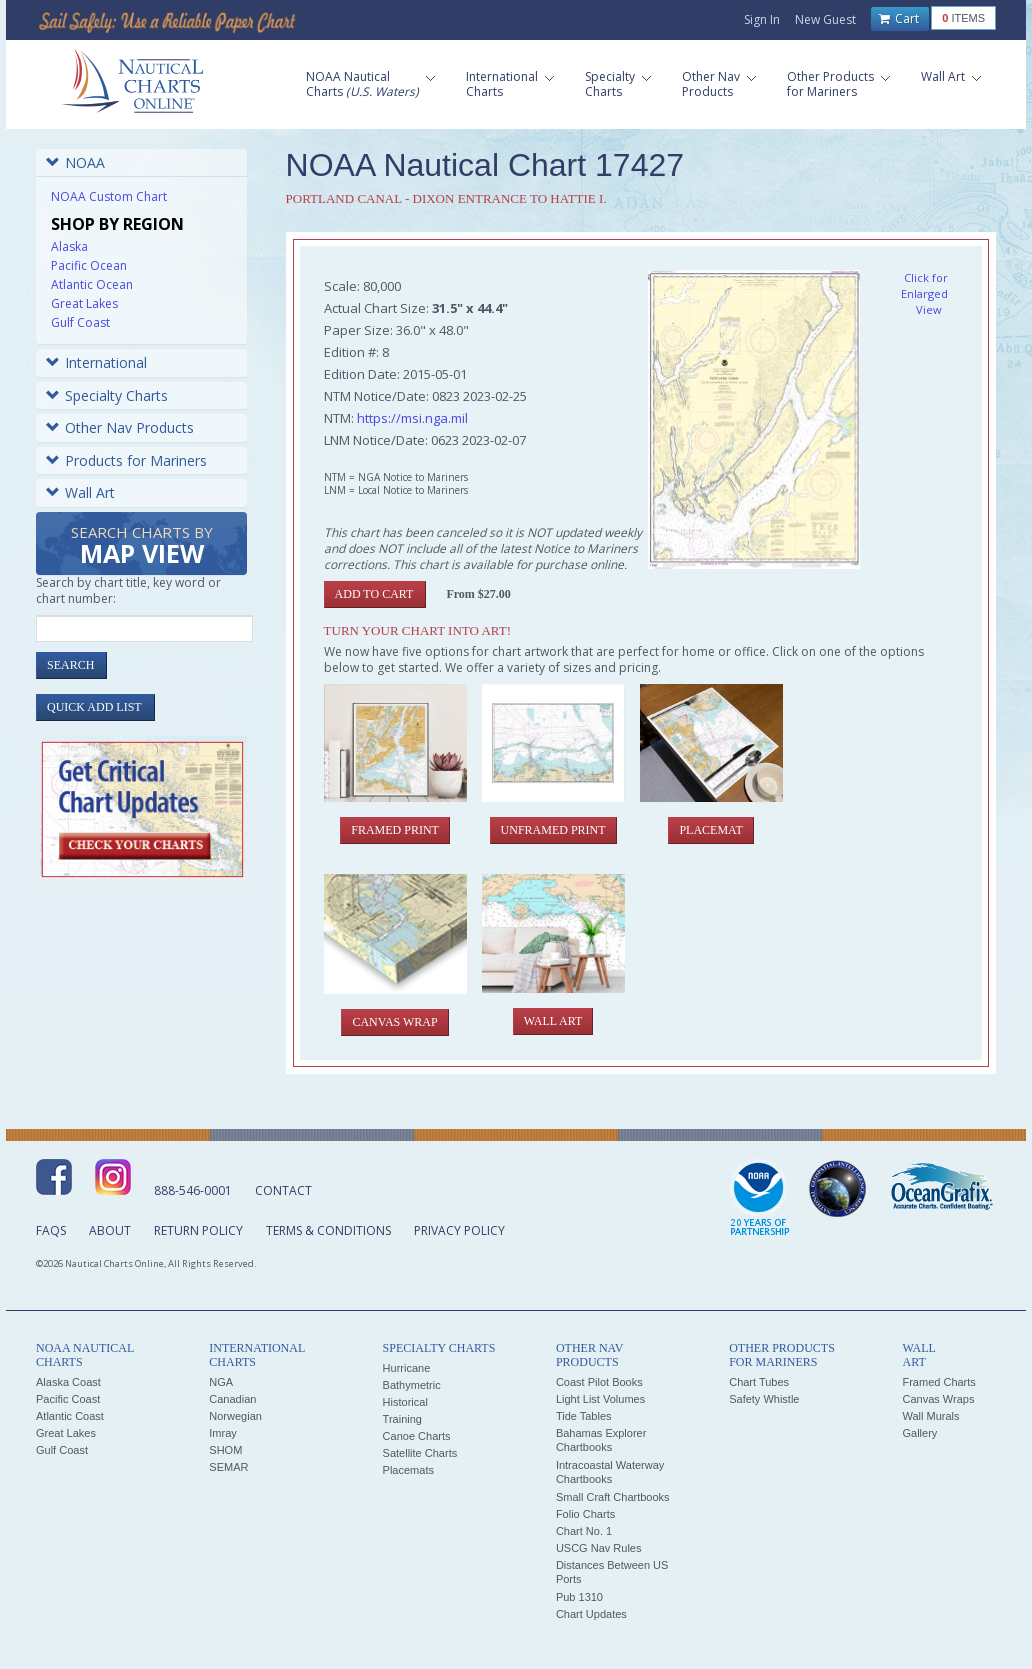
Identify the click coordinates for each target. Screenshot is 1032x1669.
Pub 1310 (579, 1597)
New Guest (825, 19)
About (110, 1230)
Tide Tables (584, 1416)
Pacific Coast (68, 1399)
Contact (283, 1190)
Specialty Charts (107, 395)
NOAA (75, 162)
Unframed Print (553, 830)
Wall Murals (930, 1416)
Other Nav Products (120, 427)
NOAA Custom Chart (109, 196)
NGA (221, 1382)
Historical (405, 1402)
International (96, 362)
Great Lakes (84, 303)
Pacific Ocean (89, 265)
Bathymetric (412, 1385)
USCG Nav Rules (599, 1548)
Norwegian (235, 1416)
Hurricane (407, 1368)
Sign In (762, 19)
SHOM (225, 1450)
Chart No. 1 (584, 1531)
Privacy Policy (459, 1230)
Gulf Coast (80, 322)
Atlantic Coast (70, 1416)
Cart (899, 19)
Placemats (408, 1470)
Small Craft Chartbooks (613, 1497)
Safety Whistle (764, 1399)
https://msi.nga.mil (412, 418)
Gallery (919, 1433)
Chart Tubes (759, 1382)
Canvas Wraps (938, 1399)
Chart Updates (591, 1614)
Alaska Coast (68, 1382)
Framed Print (395, 830)
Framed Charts (938, 1382)
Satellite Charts (420, 1453)
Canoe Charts (417, 1436)
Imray (223, 1433)
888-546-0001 (193, 1190)
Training (402, 1419)
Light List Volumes (600, 1399)
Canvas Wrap (394, 1022)
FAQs (51, 1230)
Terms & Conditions (328, 1230)
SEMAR (228, 1467)
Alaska (69, 246)
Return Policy (198, 1230)
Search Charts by (142, 546)
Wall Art (80, 492)
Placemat (710, 830)
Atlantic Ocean (92, 284)
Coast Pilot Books (599, 1382)
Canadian (232, 1399)
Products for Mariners (126, 460)
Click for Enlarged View (924, 293)
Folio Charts (585, 1514)
